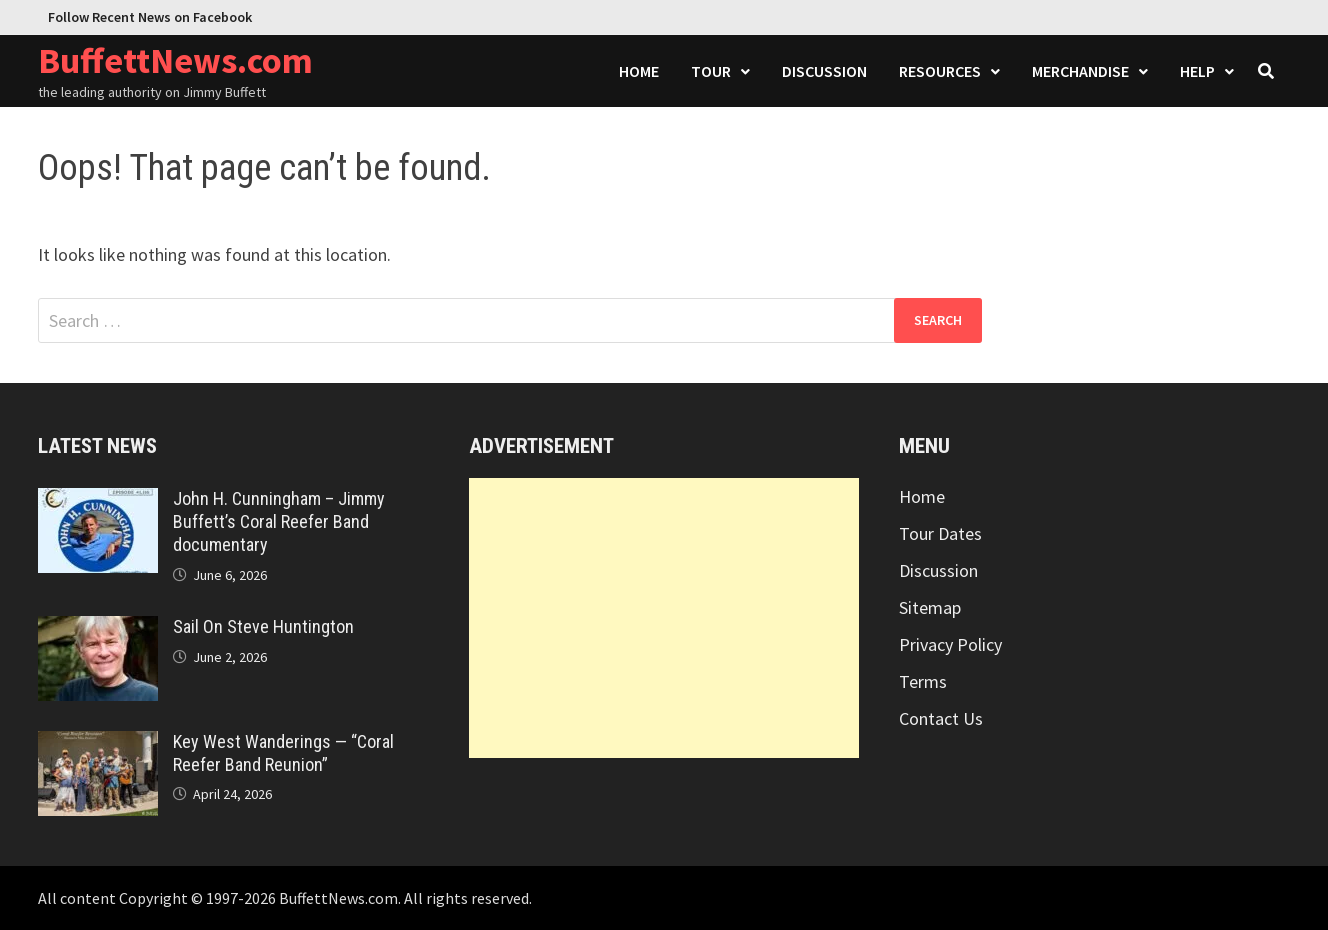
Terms (923, 681)
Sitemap (930, 607)
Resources (940, 71)
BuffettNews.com (175, 60)
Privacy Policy (950, 644)
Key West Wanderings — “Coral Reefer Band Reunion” (283, 753)
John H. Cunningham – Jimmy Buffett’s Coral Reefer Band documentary (279, 521)
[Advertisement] (664, 618)
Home (639, 71)
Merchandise (1080, 71)
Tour (711, 71)
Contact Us (941, 718)
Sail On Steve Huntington (263, 626)
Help (1197, 71)
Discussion (824, 71)
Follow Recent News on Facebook (150, 17)
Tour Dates (940, 533)
